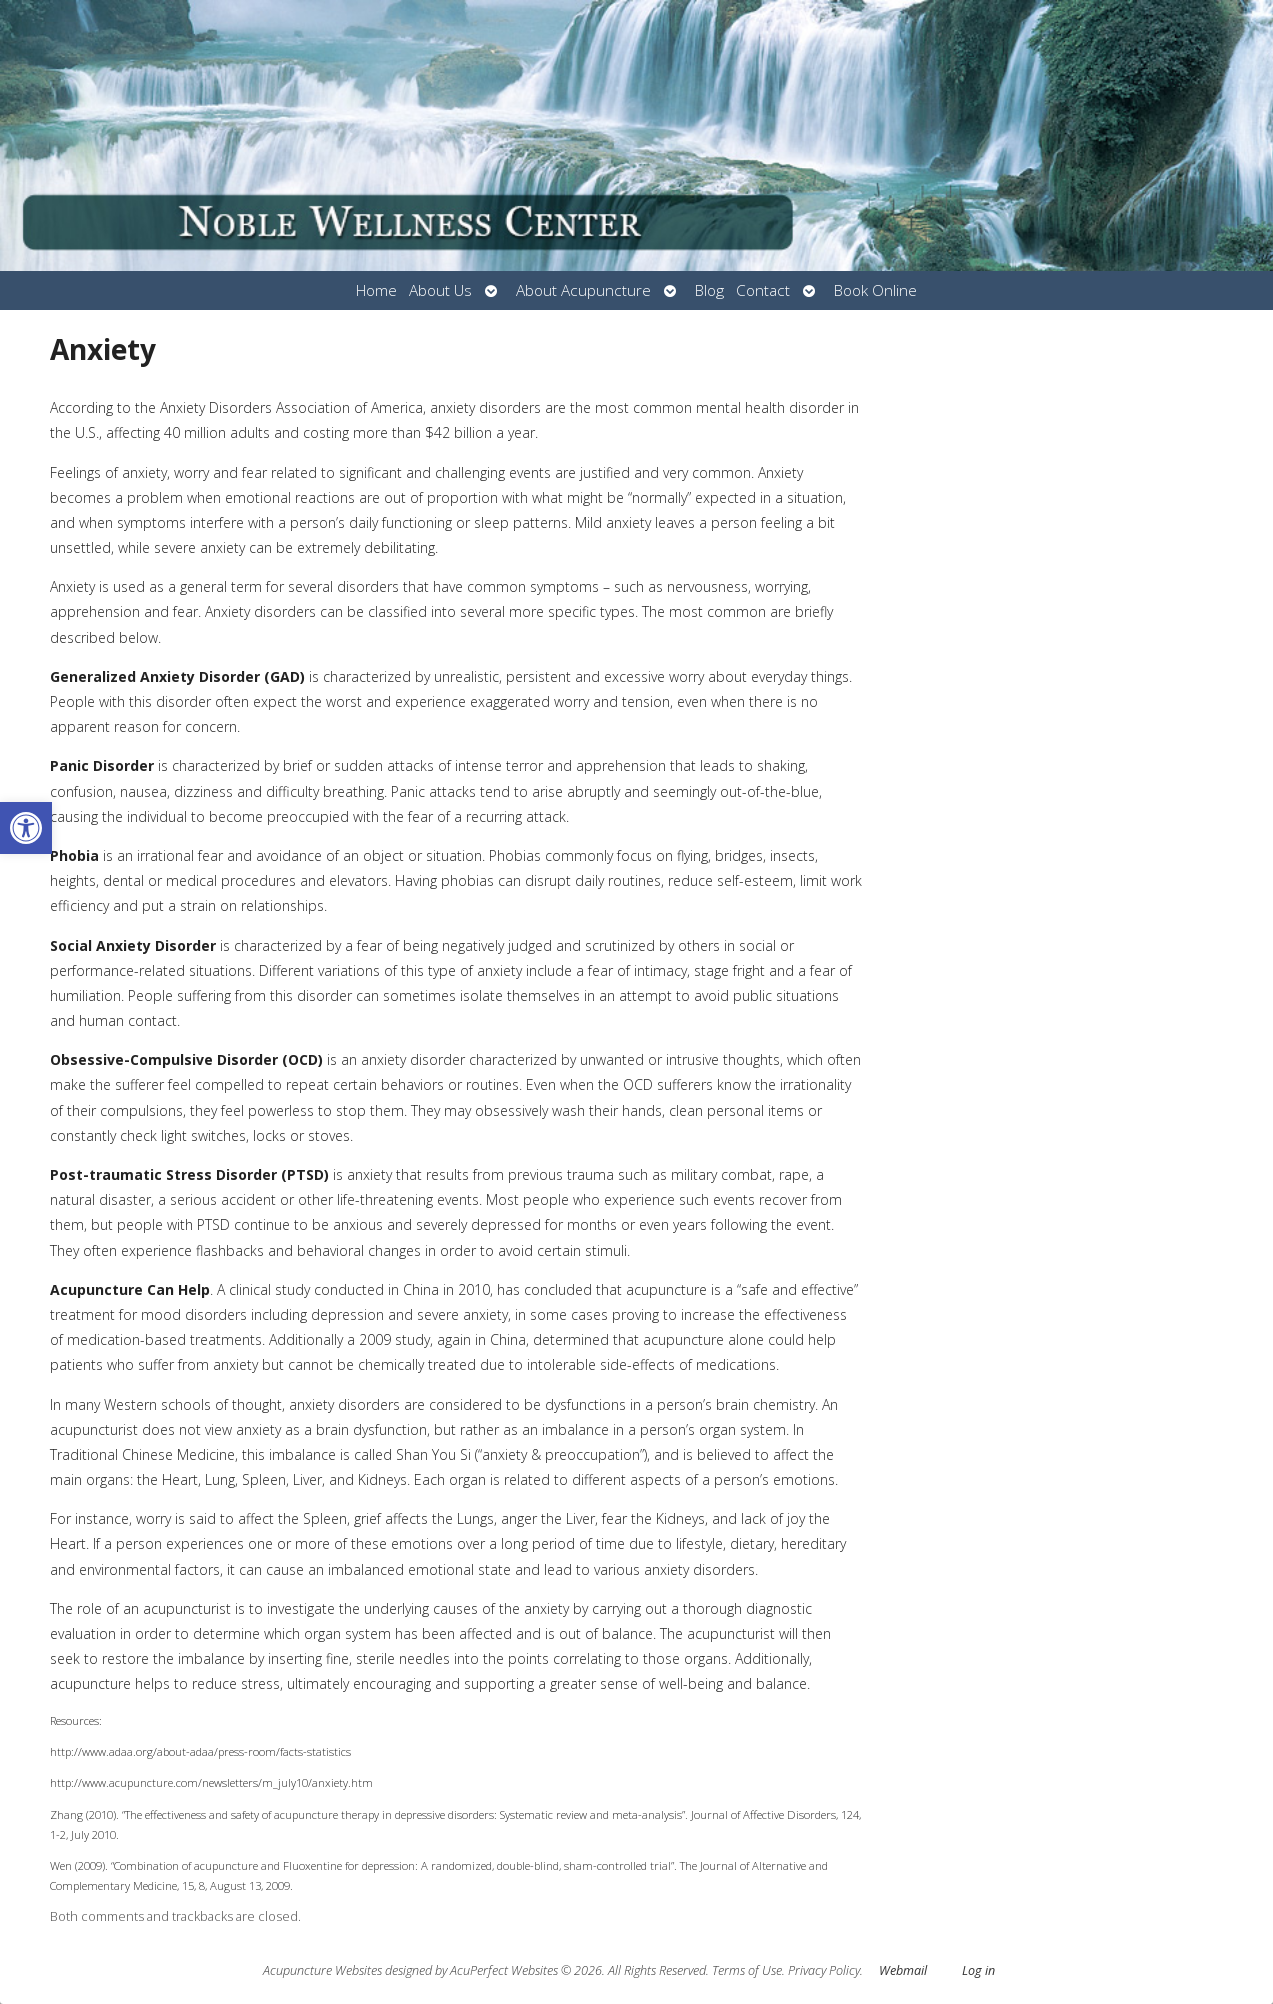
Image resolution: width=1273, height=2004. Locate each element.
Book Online (875, 290)
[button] (26, 828)
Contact (763, 290)
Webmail (903, 1970)
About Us (440, 290)
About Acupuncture (583, 290)
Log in (978, 1970)
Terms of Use (747, 1970)
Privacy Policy (824, 1970)
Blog (709, 290)
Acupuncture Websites (322, 1970)
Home (376, 290)
